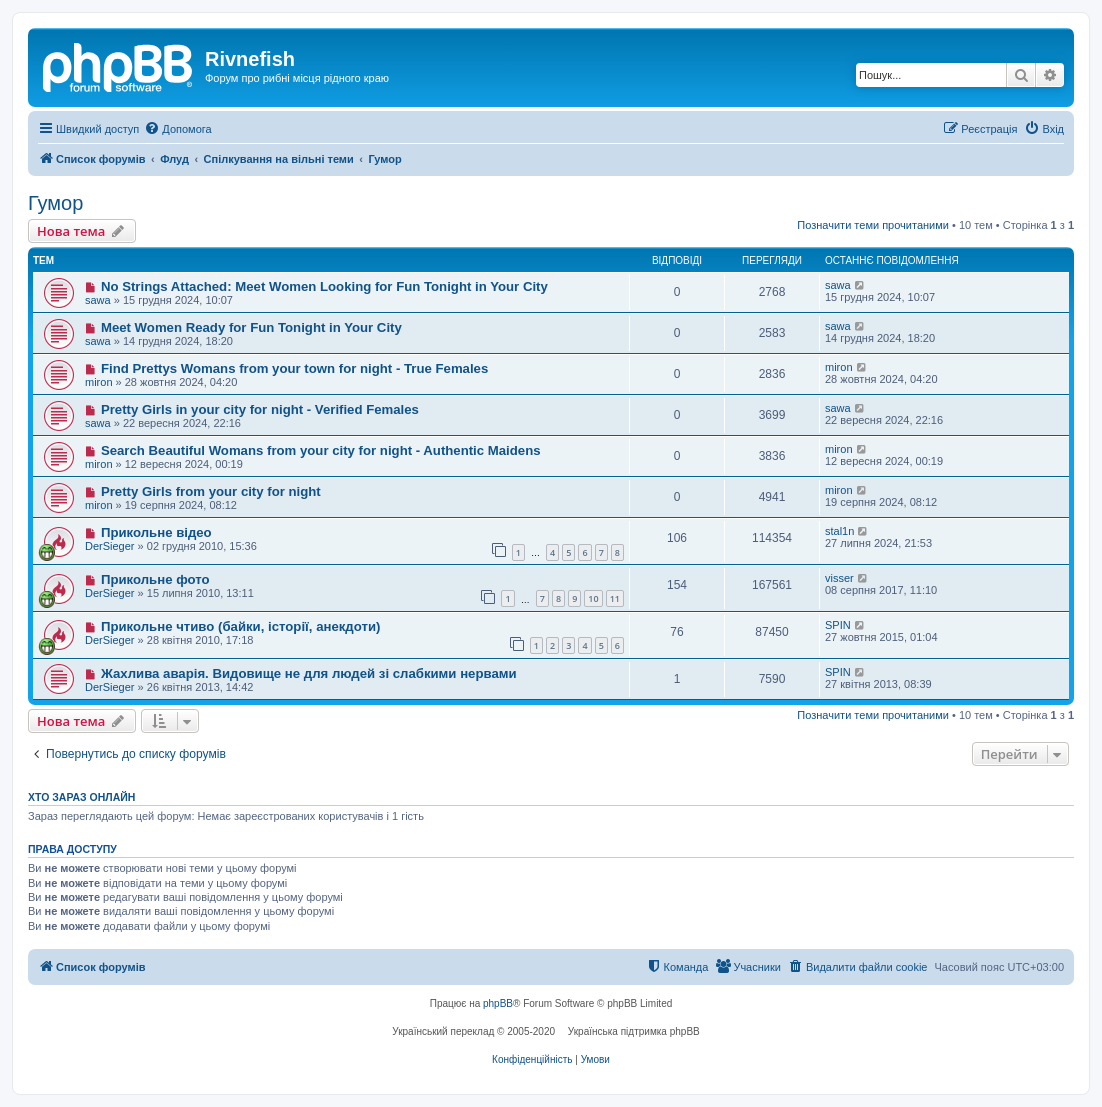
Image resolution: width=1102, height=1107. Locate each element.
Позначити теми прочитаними (873, 225)
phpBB (498, 1003)
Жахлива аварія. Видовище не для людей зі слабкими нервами (309, 673)
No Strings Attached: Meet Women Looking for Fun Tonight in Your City (324, 286)
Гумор (55, 203)
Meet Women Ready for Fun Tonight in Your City (251, 327)
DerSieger (110, 546)
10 (593, 598)
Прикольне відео (156, 532)
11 (615, 598)
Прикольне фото (155, 579)
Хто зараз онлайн (81, 797)
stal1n (839, 531)
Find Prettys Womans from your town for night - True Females (294, 368)
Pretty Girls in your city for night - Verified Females (260, 409)
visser (839, 578)
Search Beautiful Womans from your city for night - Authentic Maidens (321, 450)
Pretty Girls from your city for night (211, 491)
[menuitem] (177, 129)
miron (99, 382)
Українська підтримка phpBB (634, 1031)
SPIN (838, 625)
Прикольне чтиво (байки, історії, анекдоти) (241, 626)
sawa (98, 300)
